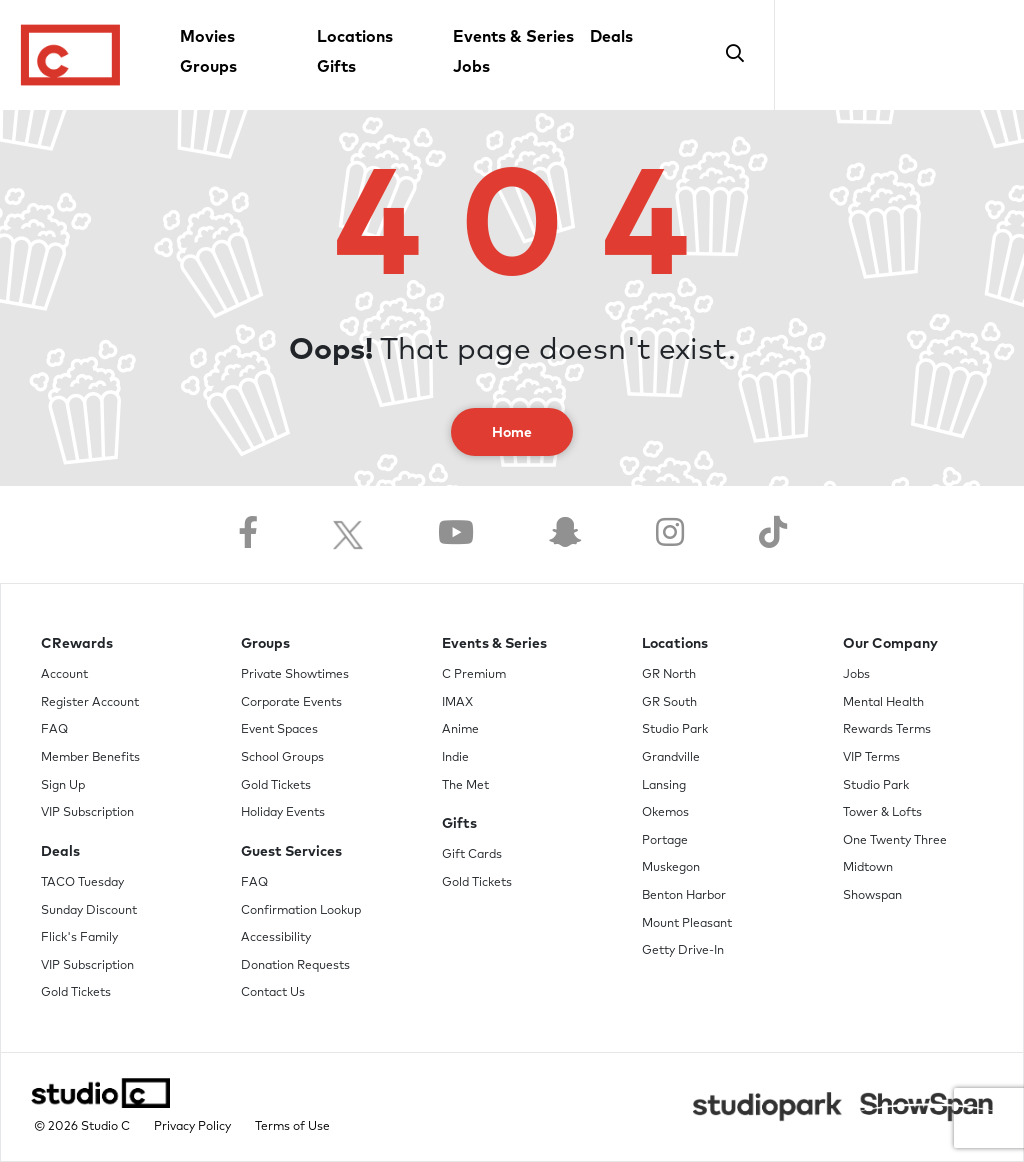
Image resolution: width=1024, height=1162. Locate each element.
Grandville (671, 758)
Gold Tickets (76, 993)
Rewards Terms (887, 730)
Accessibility (276, 938)
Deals (611, 37)
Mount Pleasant (687, 924)
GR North (669, 675)
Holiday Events (283, 813)
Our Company (890, 644)
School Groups (282, 758)
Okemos (665, 813)
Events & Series (513, 37)
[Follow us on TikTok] (773, 534)
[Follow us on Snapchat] (565, 534)
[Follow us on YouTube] (456, 534)
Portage (665, 841)
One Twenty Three (895, 841)
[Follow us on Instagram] (670, 534)
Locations (355, 37)
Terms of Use (292, 1127)
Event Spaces (279, 730)
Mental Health (883, 703)
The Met (465, 786)
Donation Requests (295, 966)
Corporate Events (291, 703)
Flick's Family (79, 938)
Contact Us (273, 993)
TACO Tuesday (82, 883)
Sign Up (63, 786)
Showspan (872, 896)
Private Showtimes (295, 675)
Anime (460, 730)
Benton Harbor (684, 896)
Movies (207, 37)
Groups (208, 67)
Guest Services (291, 852)
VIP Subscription (87, 813)
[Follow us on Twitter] (348, 534)
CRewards (77, 644)
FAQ (54, 730)
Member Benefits (90, 758)
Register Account (90, 703)
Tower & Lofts (882, 813)
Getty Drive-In (683, 951)
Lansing (664, 786)
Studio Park (675, 730)
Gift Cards (472, 855)
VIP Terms (871, 758)
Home (512, 433)
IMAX (457, 703)
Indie (455, 758)
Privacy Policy (192, 1127)
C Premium (474, 675)
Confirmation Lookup (301, 911)
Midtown (868, 868)
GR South (669, 703)
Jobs (471, 67)
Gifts (336, 67)
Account (64, 675)
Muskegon (671, 868)
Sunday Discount (89, 911)
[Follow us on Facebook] (248, 534)
